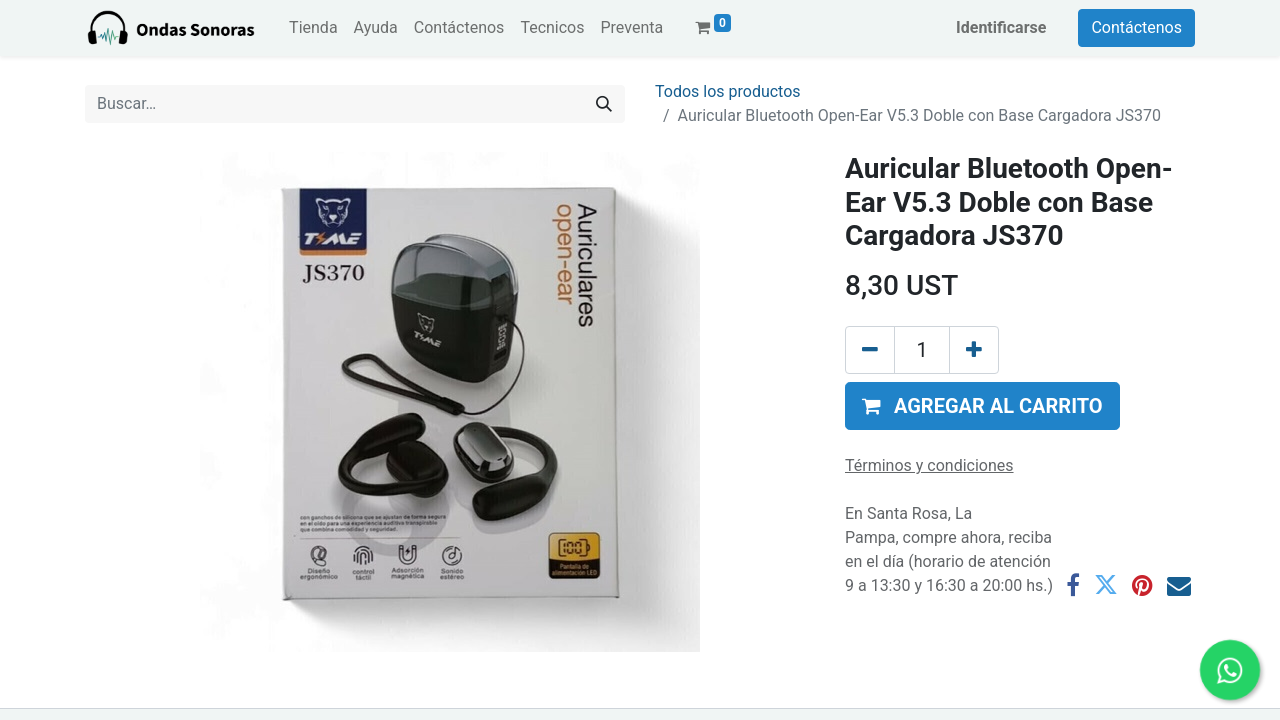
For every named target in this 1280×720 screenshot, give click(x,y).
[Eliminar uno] (870, 350)
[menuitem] (313, 28)
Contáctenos (1136, 27)
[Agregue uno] (974, 350)
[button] (982, 406)
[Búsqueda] (604, 104)
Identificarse (1001, 27)
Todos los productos (728, 91)
